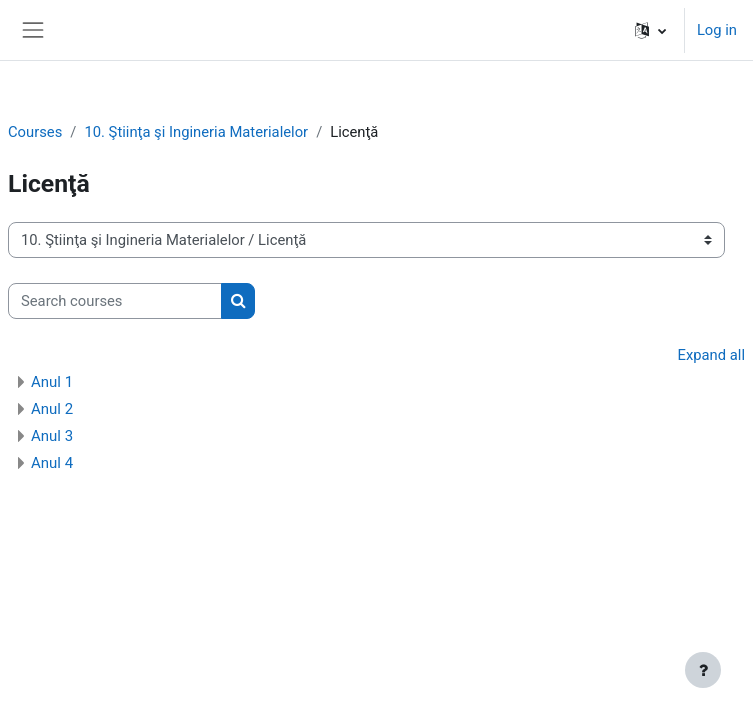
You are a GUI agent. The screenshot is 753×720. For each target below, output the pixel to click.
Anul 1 (52, 382)
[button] (650, 30)
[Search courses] (115, 301)
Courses (35, 132)
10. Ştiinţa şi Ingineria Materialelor (196, 132)
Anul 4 (52, 463)
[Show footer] (703, 670)
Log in (717, 30)
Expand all (711, 355)
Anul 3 (52, 436)
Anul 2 (52, 409)
